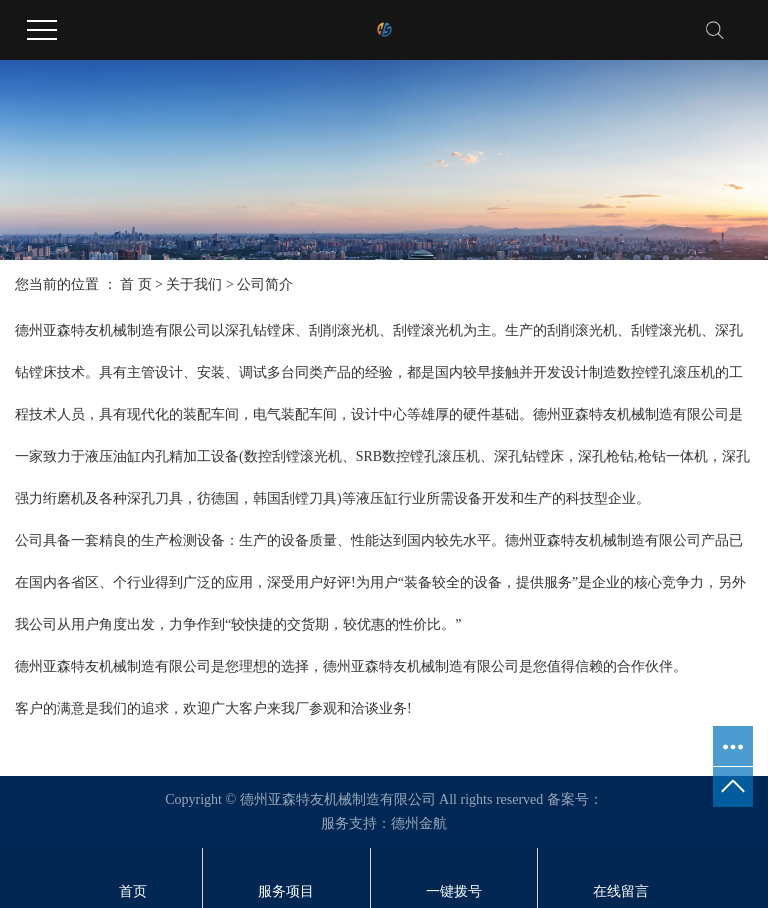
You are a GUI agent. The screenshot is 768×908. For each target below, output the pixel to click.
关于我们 (194, 284)
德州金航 (419, 823)
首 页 (136, 284)
